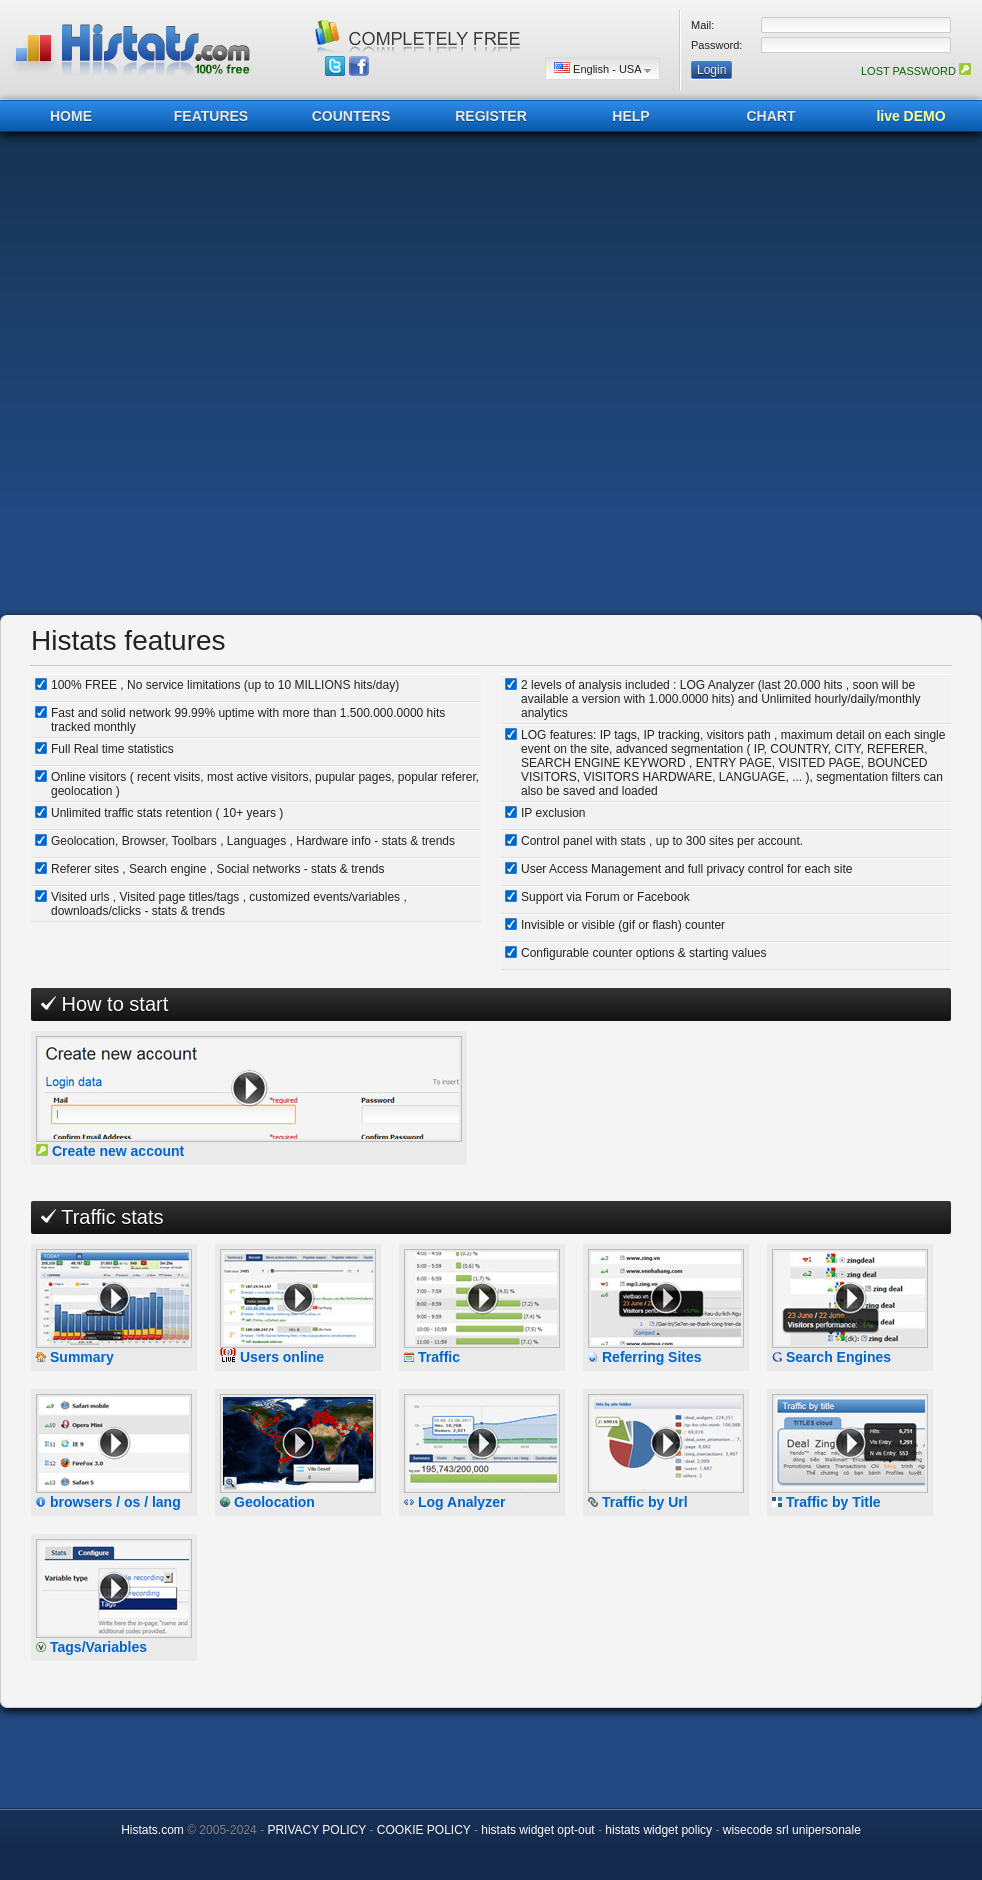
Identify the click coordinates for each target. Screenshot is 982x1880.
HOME (71, 116)
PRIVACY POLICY (316, 1830)
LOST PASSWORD (916, 71)
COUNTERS (351, 116)
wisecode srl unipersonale (792, 1830)
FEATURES (211, 116)
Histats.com (152, 1830)
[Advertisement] (232, 373)
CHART (771, 116)
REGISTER (491, 116)
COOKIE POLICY (424, 1830)
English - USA (602, 68)
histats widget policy (658, 1830)
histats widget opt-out (537, 1830)
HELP (630, 116)
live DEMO (910, 116)
